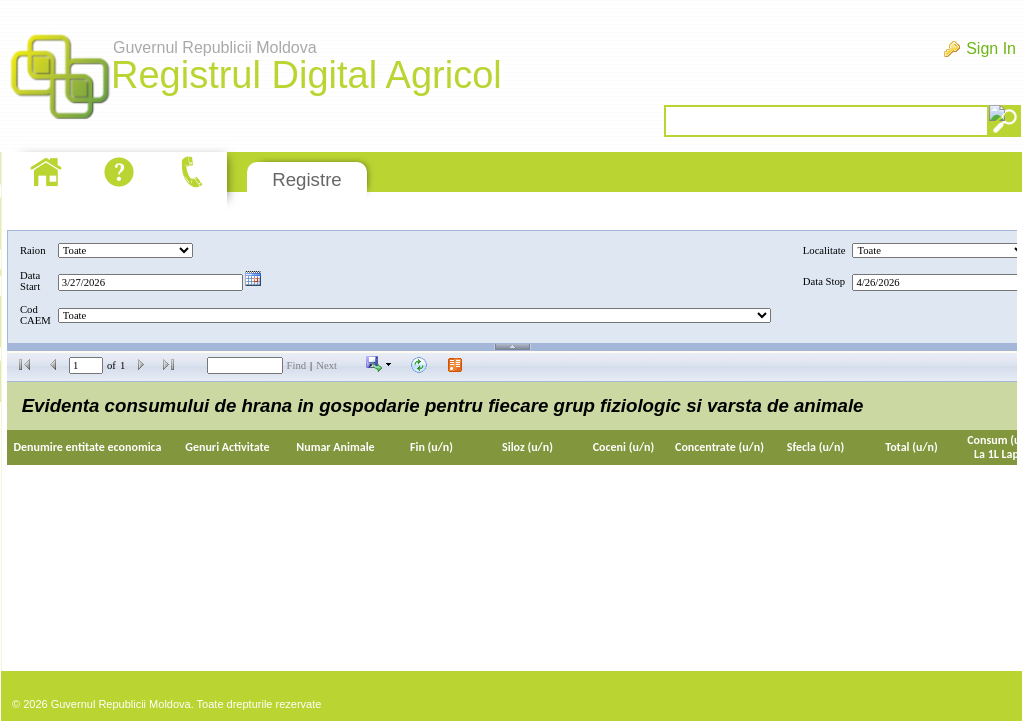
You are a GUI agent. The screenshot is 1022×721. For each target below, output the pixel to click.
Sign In (991, 48)
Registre (306, 179)
